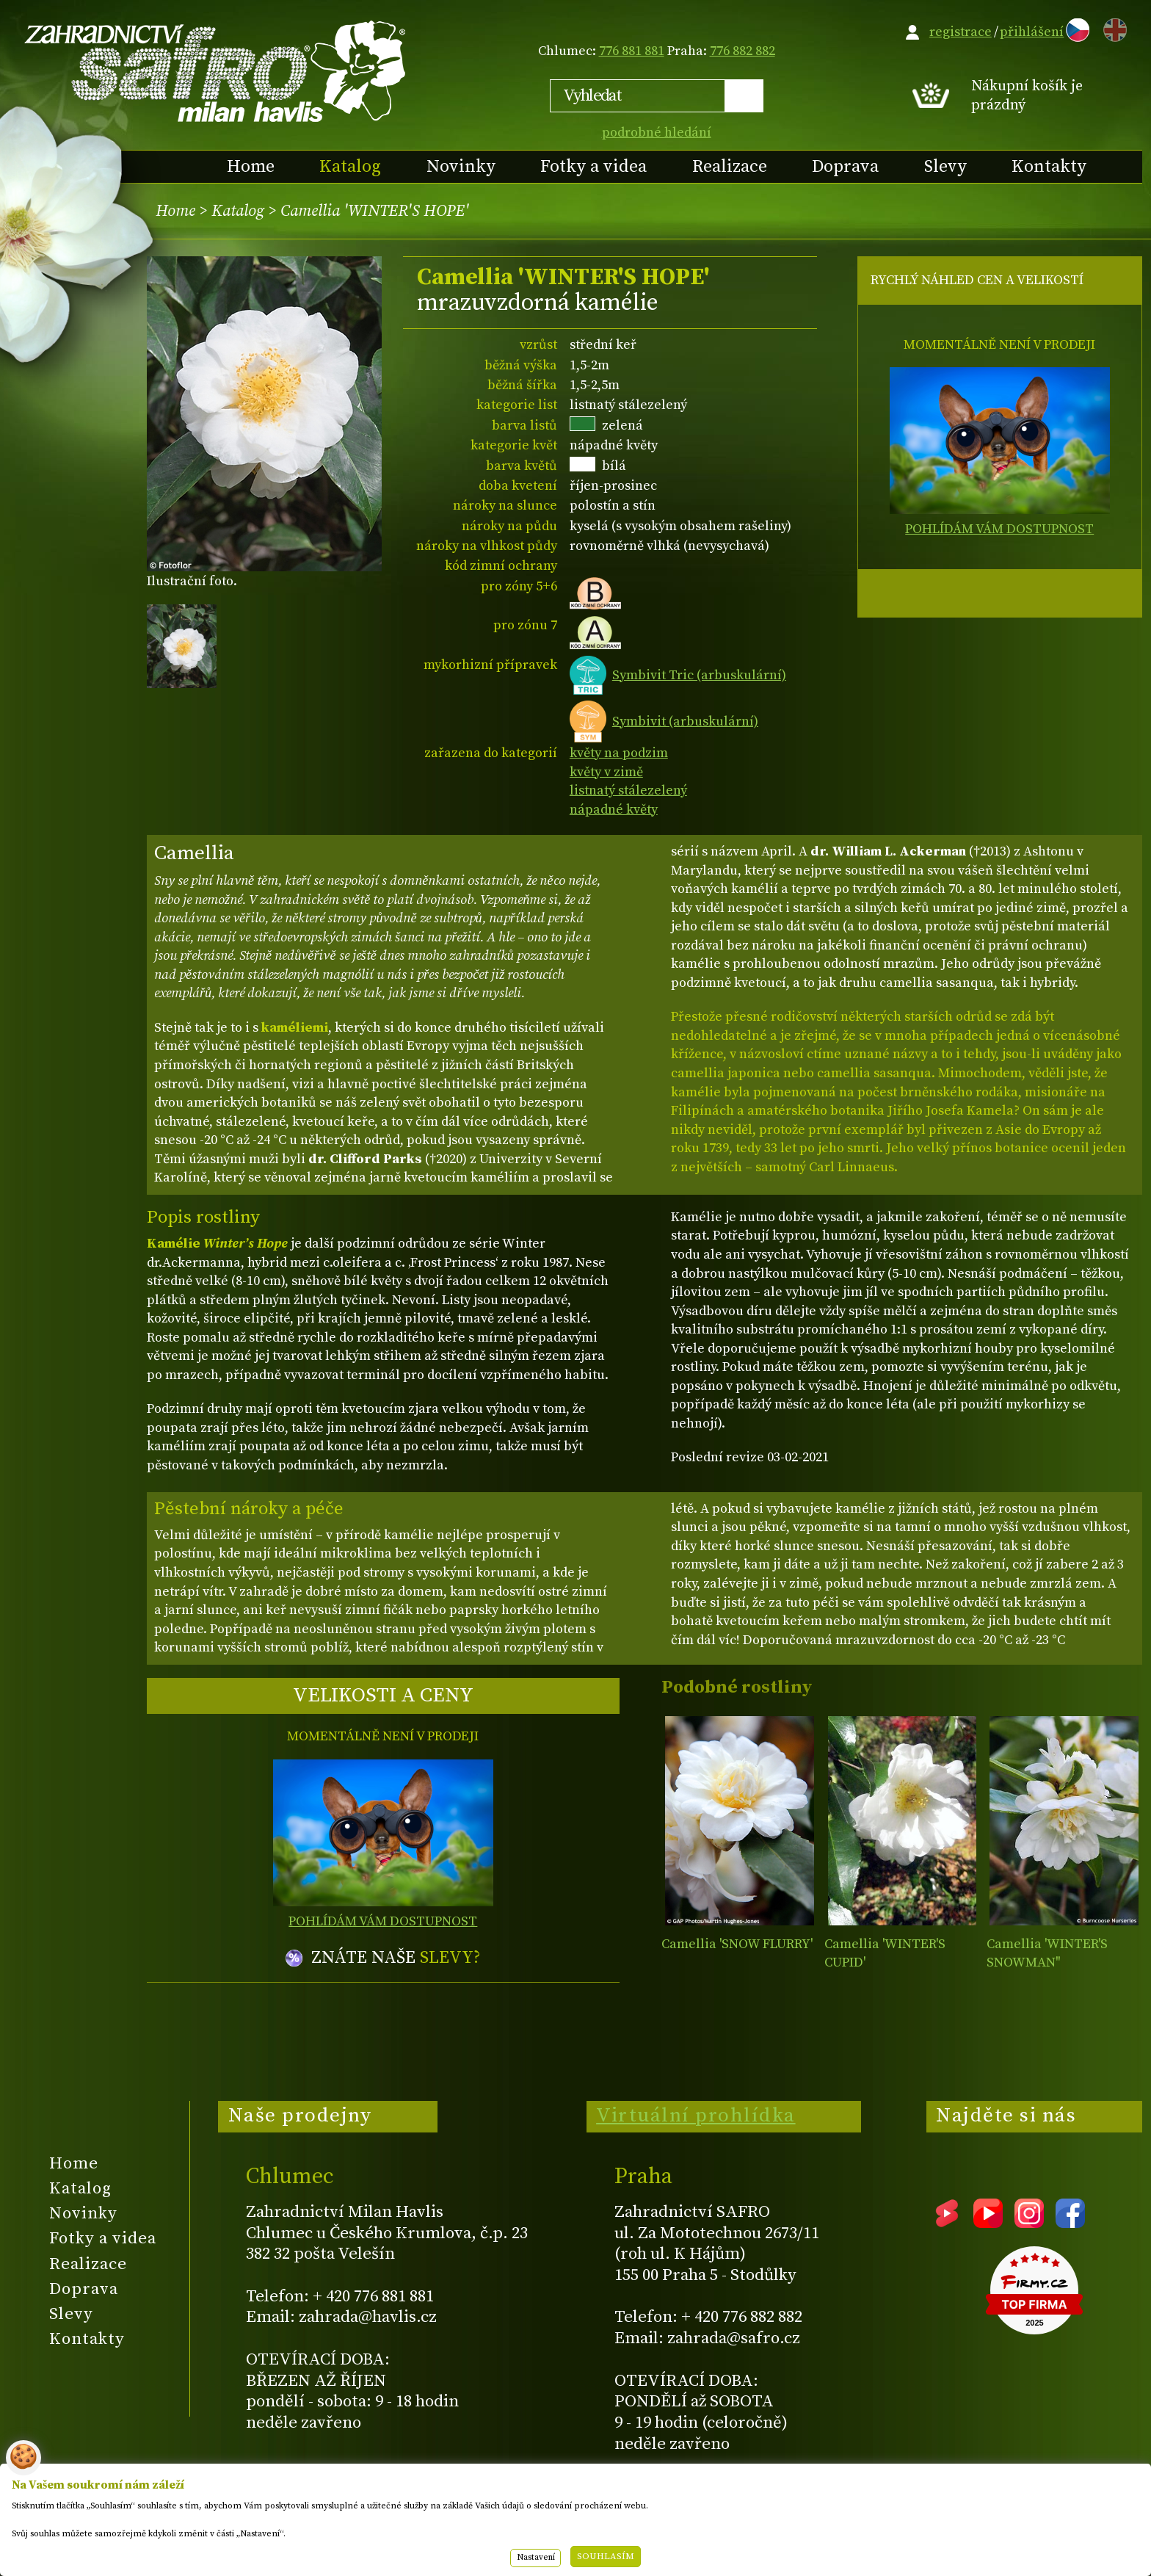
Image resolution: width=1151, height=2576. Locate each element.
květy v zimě (606, 772)
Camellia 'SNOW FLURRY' (737, 1944)
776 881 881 (631, 51)
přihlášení (1032, 31)
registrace (960, 31)
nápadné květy (614, 809)
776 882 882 (742, 51)
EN (1112, 27)
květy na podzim (619, 753)
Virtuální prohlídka (696, 2115)
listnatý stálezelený (628, 790)
